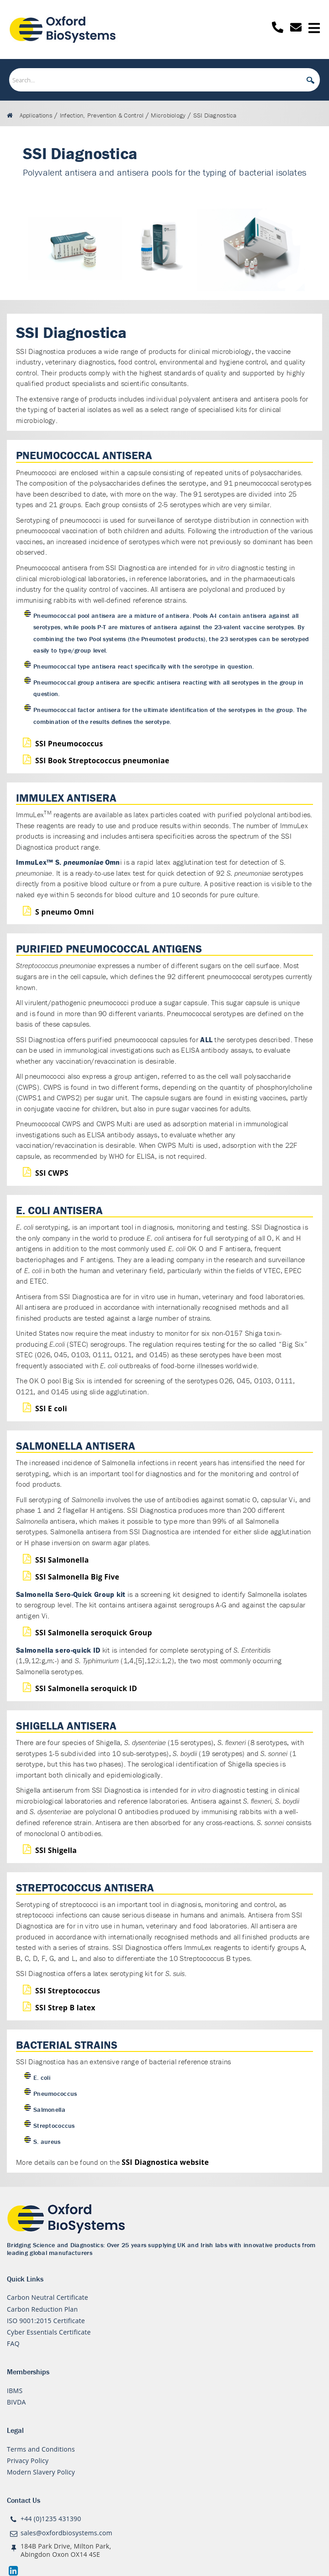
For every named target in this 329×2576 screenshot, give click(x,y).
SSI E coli (51, 1408)
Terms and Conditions (41, 2449)
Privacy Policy (27, 2460)
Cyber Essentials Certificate (49, 2332)
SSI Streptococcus (67, 1991)
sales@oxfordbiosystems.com (66, 2532)
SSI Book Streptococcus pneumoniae (102, 760)
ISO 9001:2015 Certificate (46, 2320)
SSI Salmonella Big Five (77, 1577)
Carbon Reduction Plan (42, 2309)
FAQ (13, 2343)
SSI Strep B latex (65, 2008)
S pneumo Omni (64, 912)
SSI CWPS (52, 1173)
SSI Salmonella (62, 1560)
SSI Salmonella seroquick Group (93, 1633)
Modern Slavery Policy (41, 2472)
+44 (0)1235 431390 (51, 2518)
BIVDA (16, 2402)
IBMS (14, 2390)
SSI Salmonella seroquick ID (86, 1688)
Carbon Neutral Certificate (47, 2297)
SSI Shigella (56, 1850)
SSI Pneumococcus (69, 744)
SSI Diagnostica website (165, 2162)
